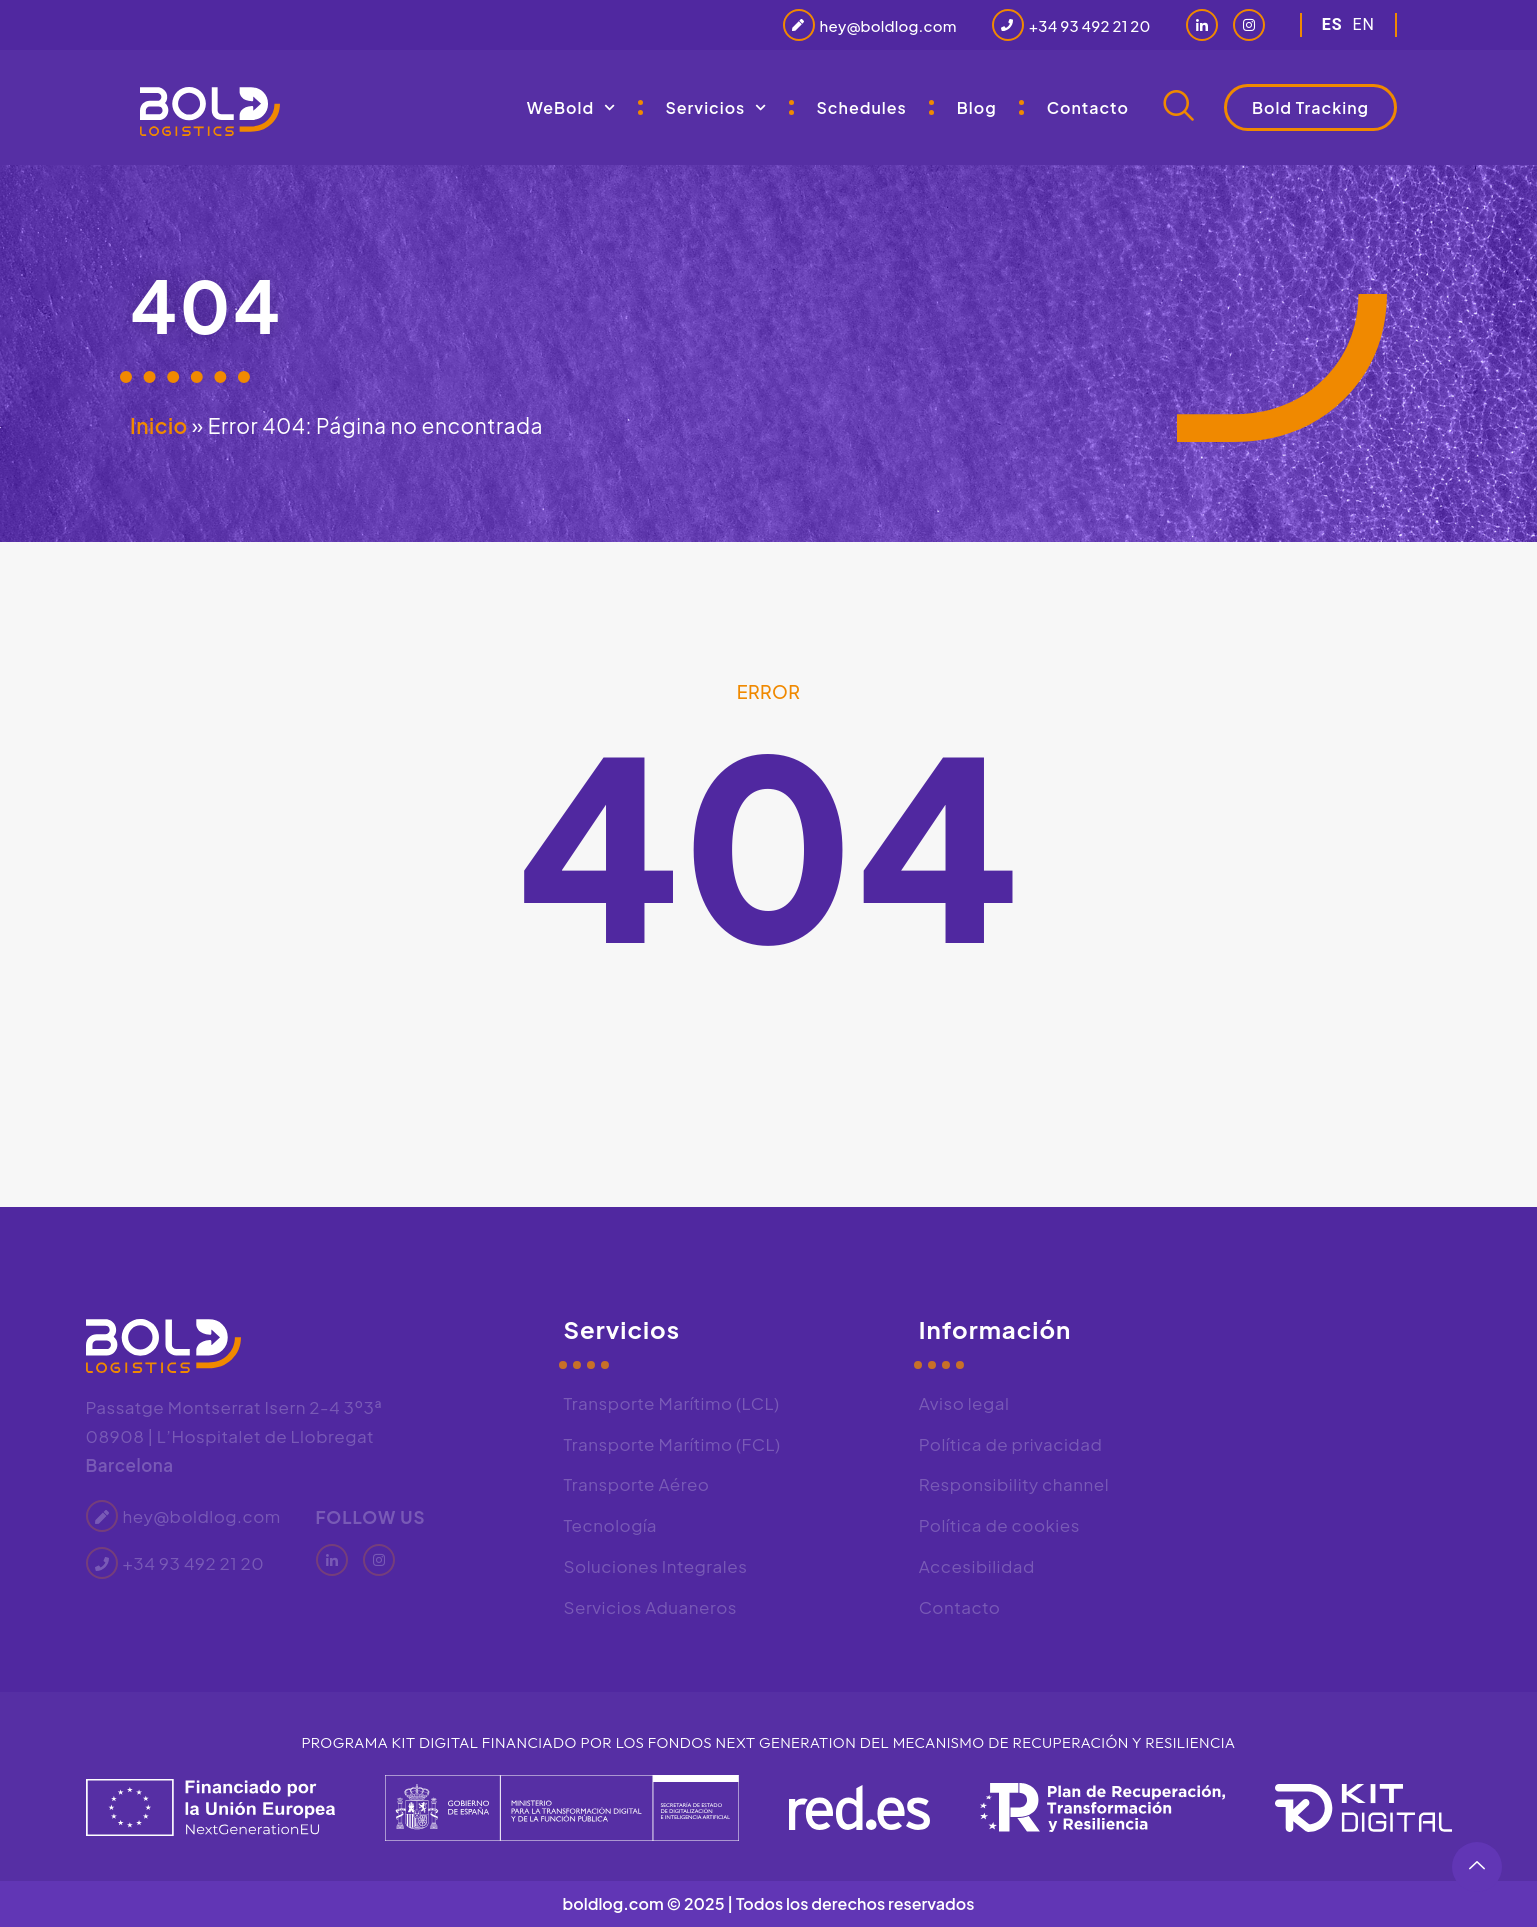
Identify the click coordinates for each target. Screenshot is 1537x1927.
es (1332, 24)
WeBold (571, 107)
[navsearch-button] (1179, 108)
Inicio (159, 425)
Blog (977, 107)
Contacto (1088, 107)
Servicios (715, 107)
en (1363, 24)
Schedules (862, 107)
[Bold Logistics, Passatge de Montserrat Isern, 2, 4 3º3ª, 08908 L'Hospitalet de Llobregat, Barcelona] (1335, 1447)
